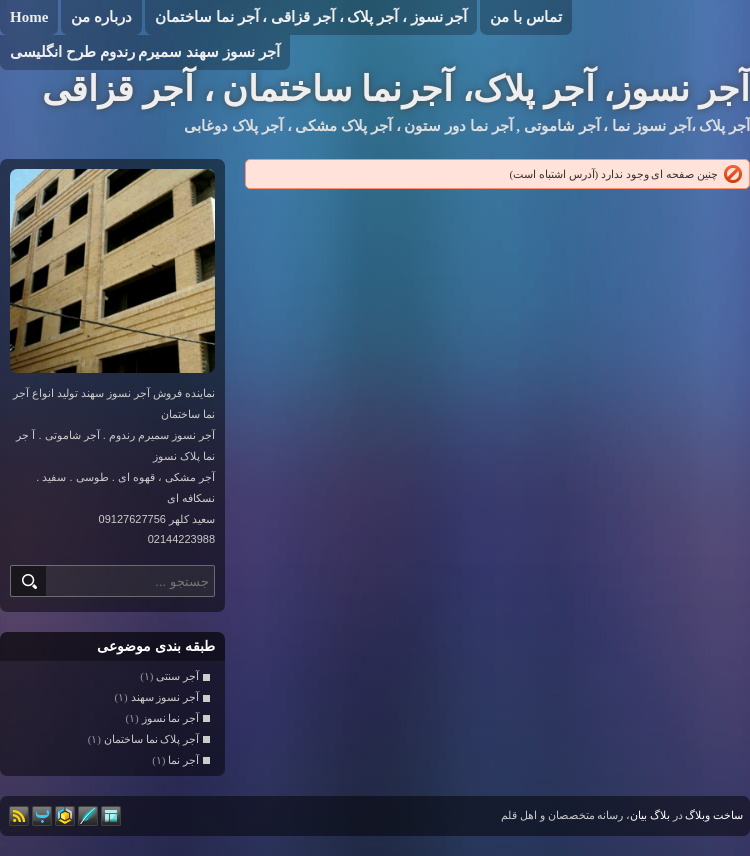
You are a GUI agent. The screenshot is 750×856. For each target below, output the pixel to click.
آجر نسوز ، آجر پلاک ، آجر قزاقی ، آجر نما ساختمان (311, 17)
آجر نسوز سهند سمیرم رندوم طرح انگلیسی (145, 52)
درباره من (101, 17)
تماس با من (526, 17)
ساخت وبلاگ (714, 815)
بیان (638, 815)
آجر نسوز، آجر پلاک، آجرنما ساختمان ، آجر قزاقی (396, 89)
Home (29, 17)
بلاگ (660, 815)
